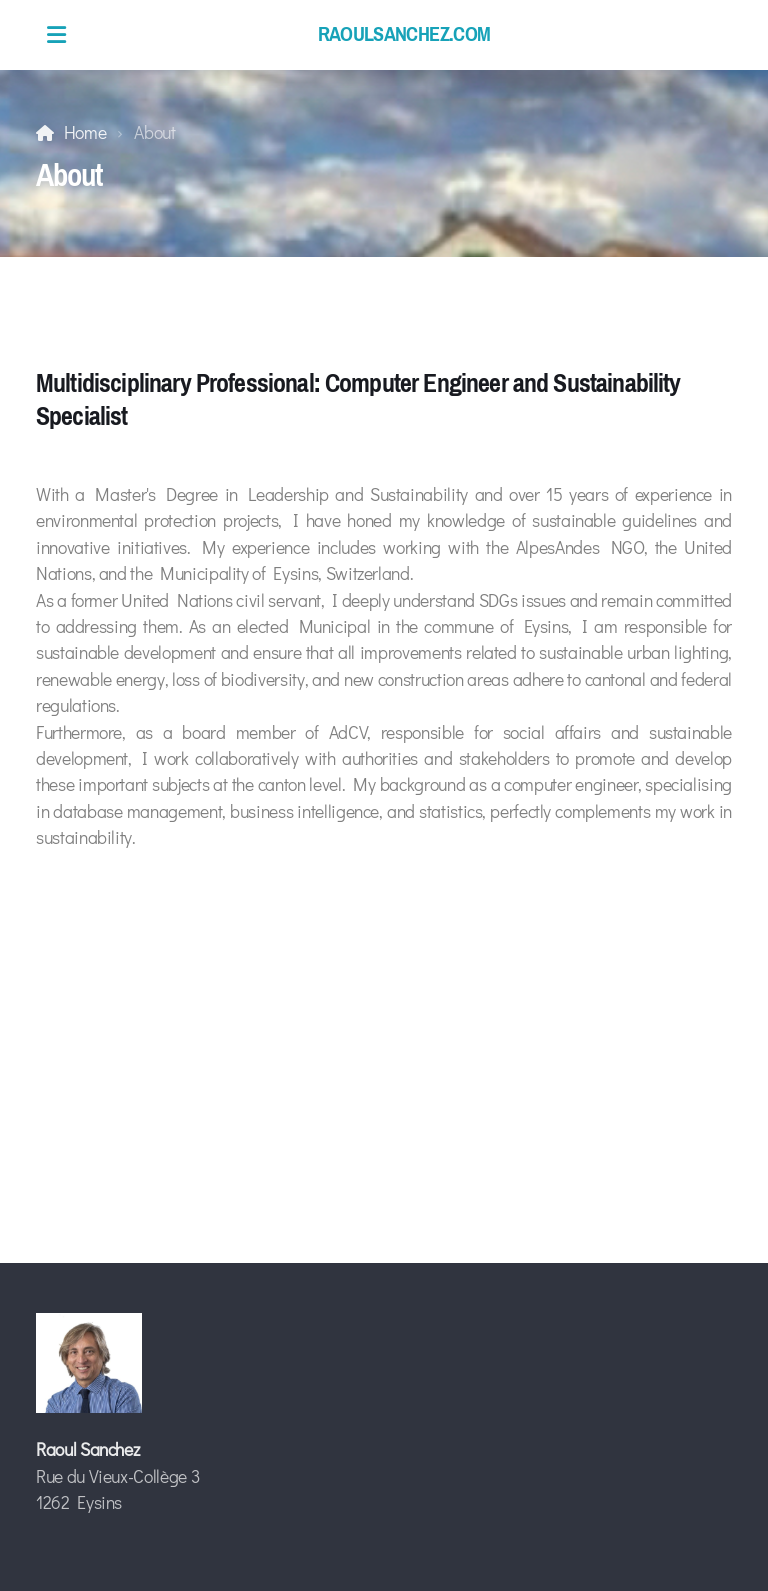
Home (85, 132)
